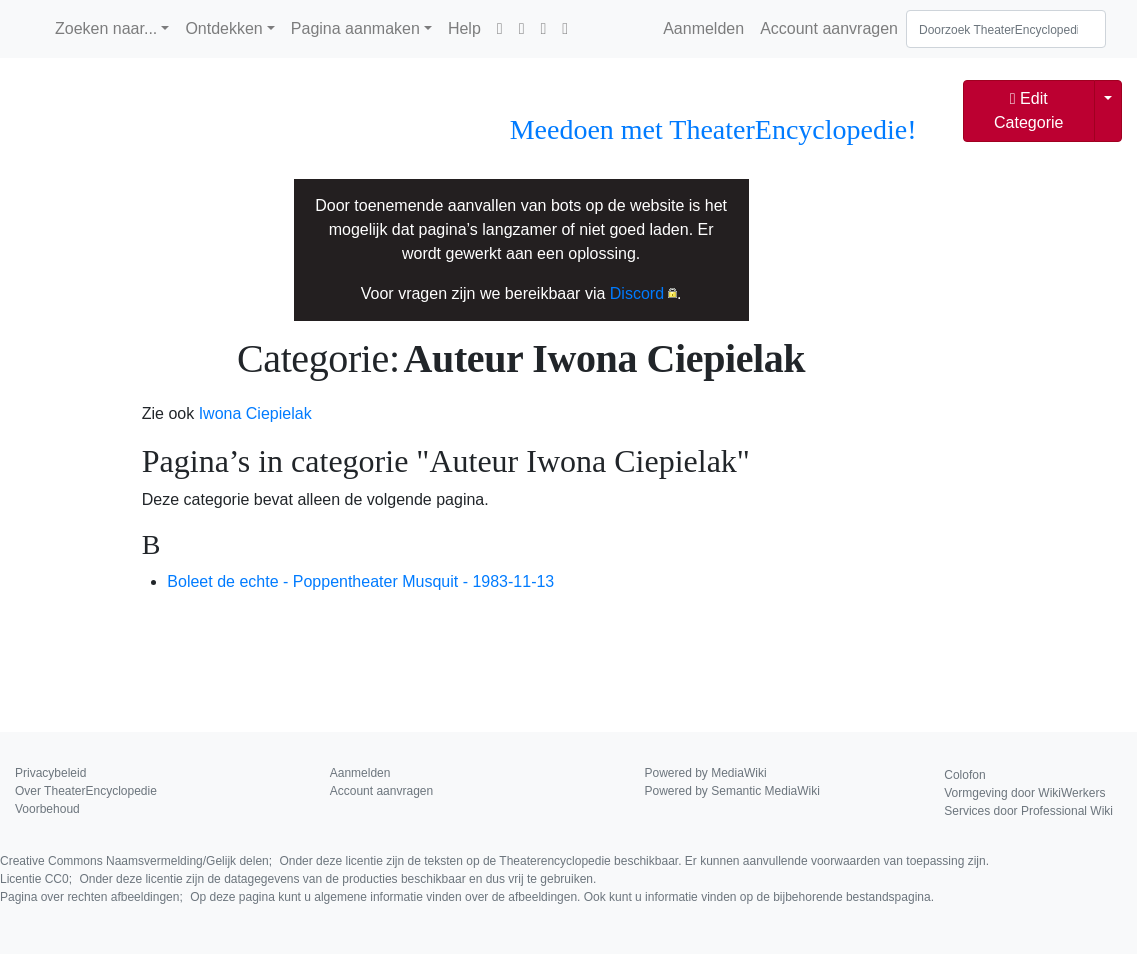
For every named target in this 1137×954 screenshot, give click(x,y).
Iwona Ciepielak (255, 413)
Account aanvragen (829, 28)
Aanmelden (703, 28)
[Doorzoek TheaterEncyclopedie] (1006, 29)
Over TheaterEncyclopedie (86, 791)
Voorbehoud (47, 809)
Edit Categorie (1028, 110)
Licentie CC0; (298, 879)
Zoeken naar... (106, 28)
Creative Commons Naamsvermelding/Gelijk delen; (494, 861)
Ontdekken (223, 28)
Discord (637, 293)
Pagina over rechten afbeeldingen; (467, 897)
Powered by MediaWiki (706, 773)
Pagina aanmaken (355, 28)
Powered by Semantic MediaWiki (732, 791)
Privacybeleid (50, 773)
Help (464, 28)
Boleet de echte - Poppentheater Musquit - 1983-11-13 (360, 581)
